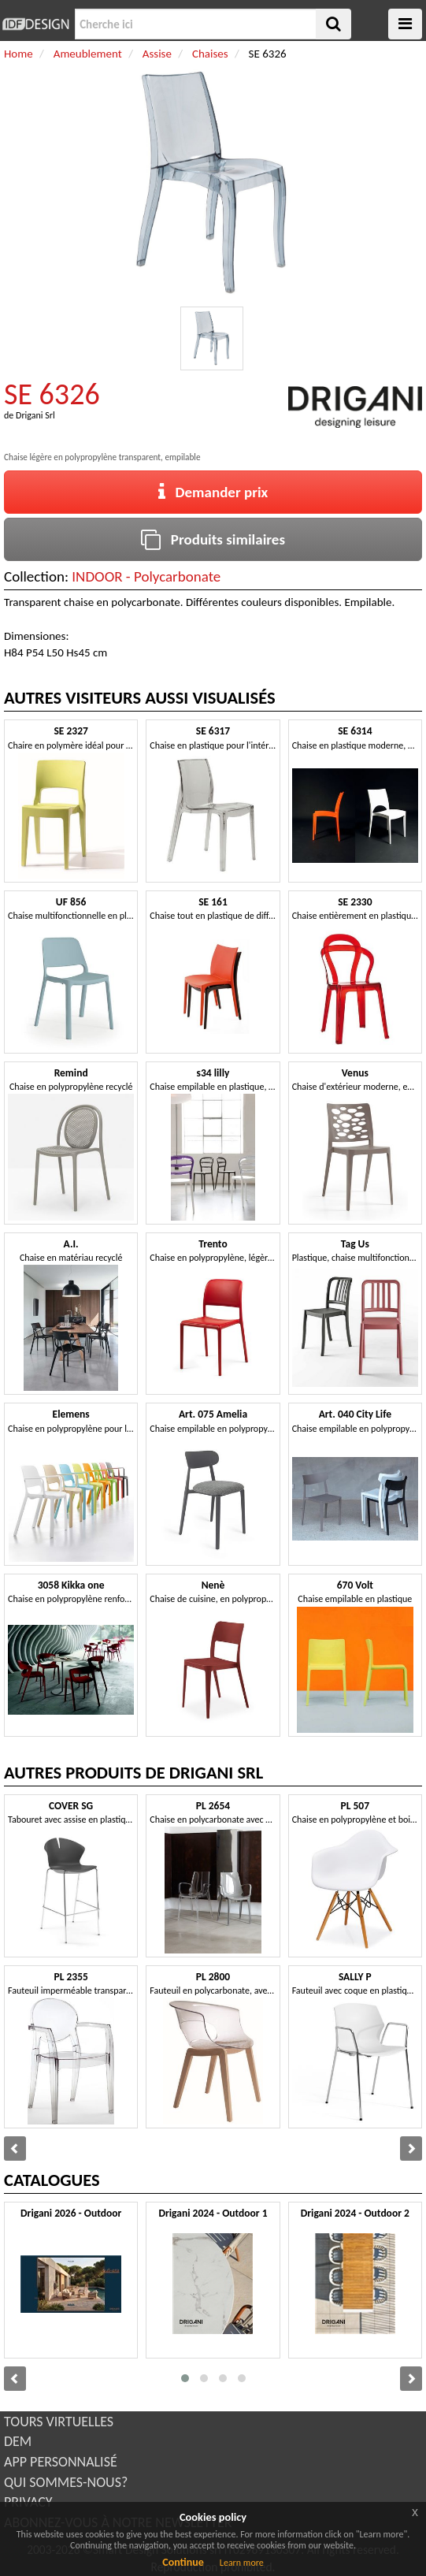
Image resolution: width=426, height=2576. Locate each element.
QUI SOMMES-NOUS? (66, 2482)
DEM (17, 2441)
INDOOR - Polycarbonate (146, 576)
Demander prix (213, 492)
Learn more (242, 2562)
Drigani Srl (35, 415)
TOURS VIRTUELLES (58, 2421)
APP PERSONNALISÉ (60, 2461)
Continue (183, 2562)
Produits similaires (213, 539)
